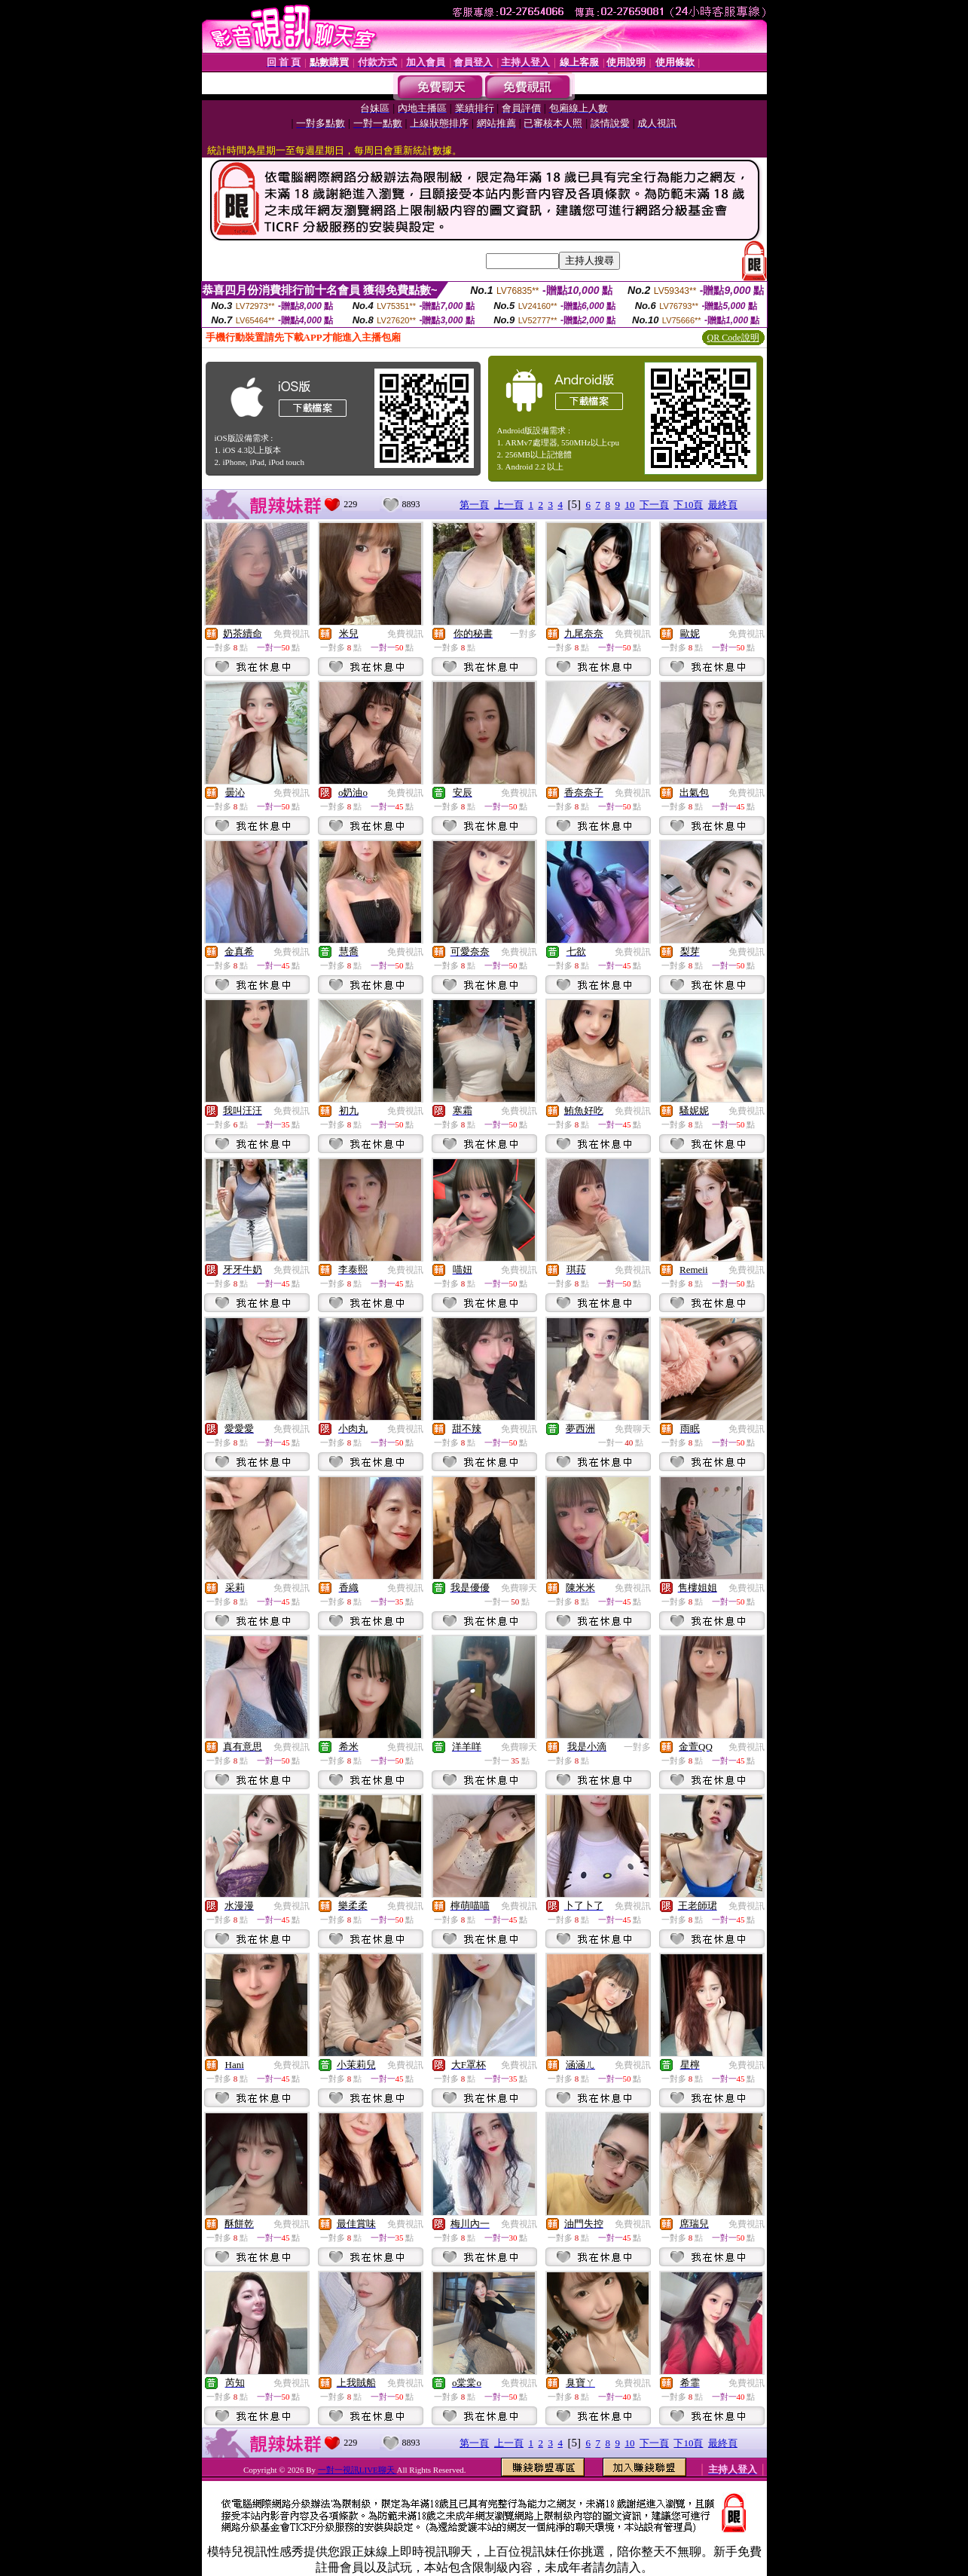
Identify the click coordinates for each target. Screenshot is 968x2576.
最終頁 (722, 504)
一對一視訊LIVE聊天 (357, 2469)
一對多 (523, 634)
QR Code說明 (733, 337)
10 (629, 504)
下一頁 (654, 504)
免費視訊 (291, 634)
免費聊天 (633, 1429)
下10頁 (688, 504)
